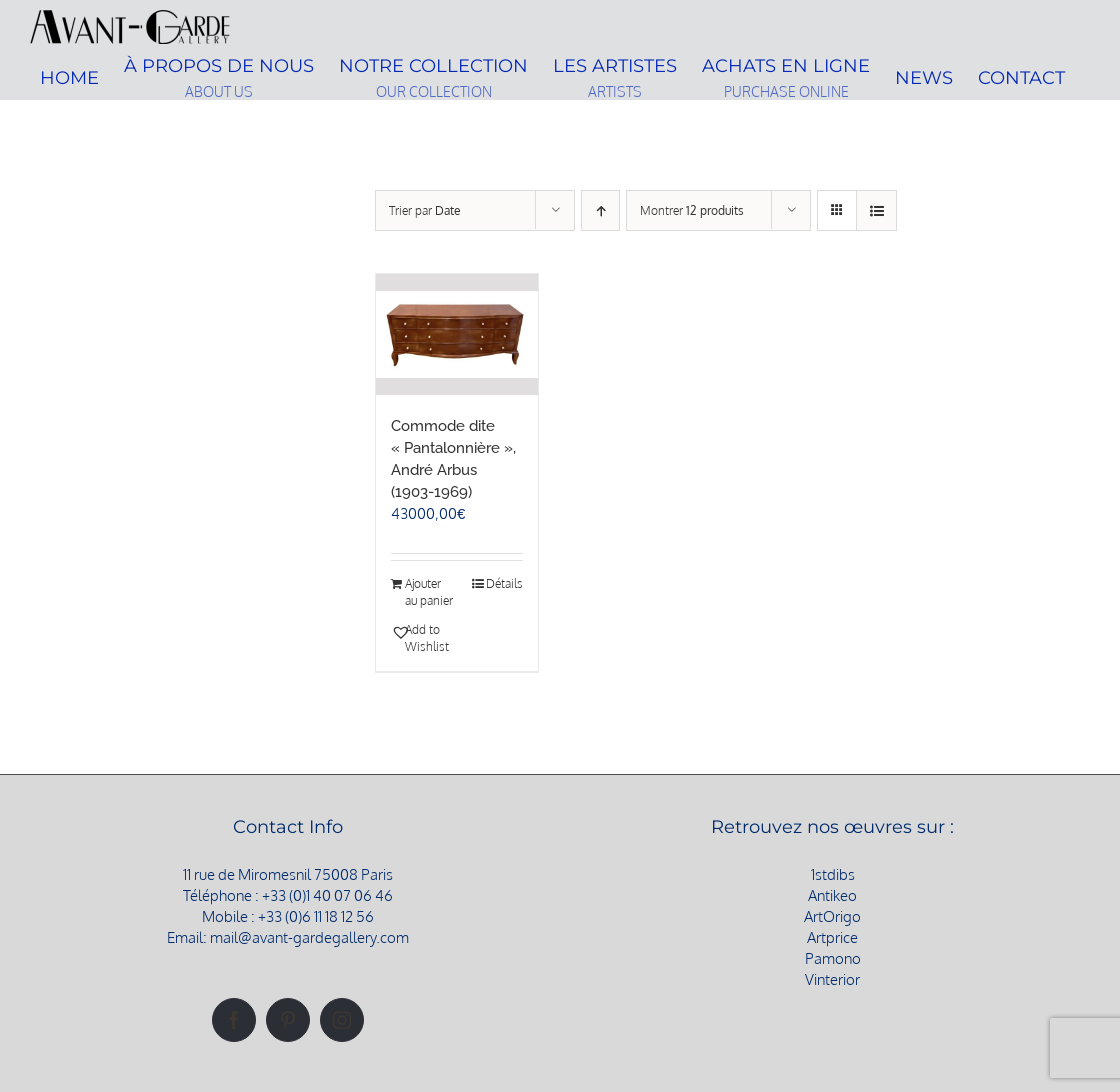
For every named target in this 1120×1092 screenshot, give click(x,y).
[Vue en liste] (876, 210)
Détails (504, 583)
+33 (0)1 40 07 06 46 (327, 895)
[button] (423, 639)
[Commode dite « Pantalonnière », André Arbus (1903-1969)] (457, 334)
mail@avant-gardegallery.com (309, 937)
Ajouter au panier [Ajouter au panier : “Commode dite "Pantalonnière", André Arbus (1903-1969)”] (429, 592)
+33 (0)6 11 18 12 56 (316, 916)
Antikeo (832, 895)
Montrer (692, 210)
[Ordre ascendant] (600, 210)
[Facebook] (234, 1020)
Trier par (425, 210)
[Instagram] (342, 1020)
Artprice (832, 937)
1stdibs (833, 874)
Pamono (833, 958)
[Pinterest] (288, 1020)
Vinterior (832, 979)
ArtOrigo (832, 916)
